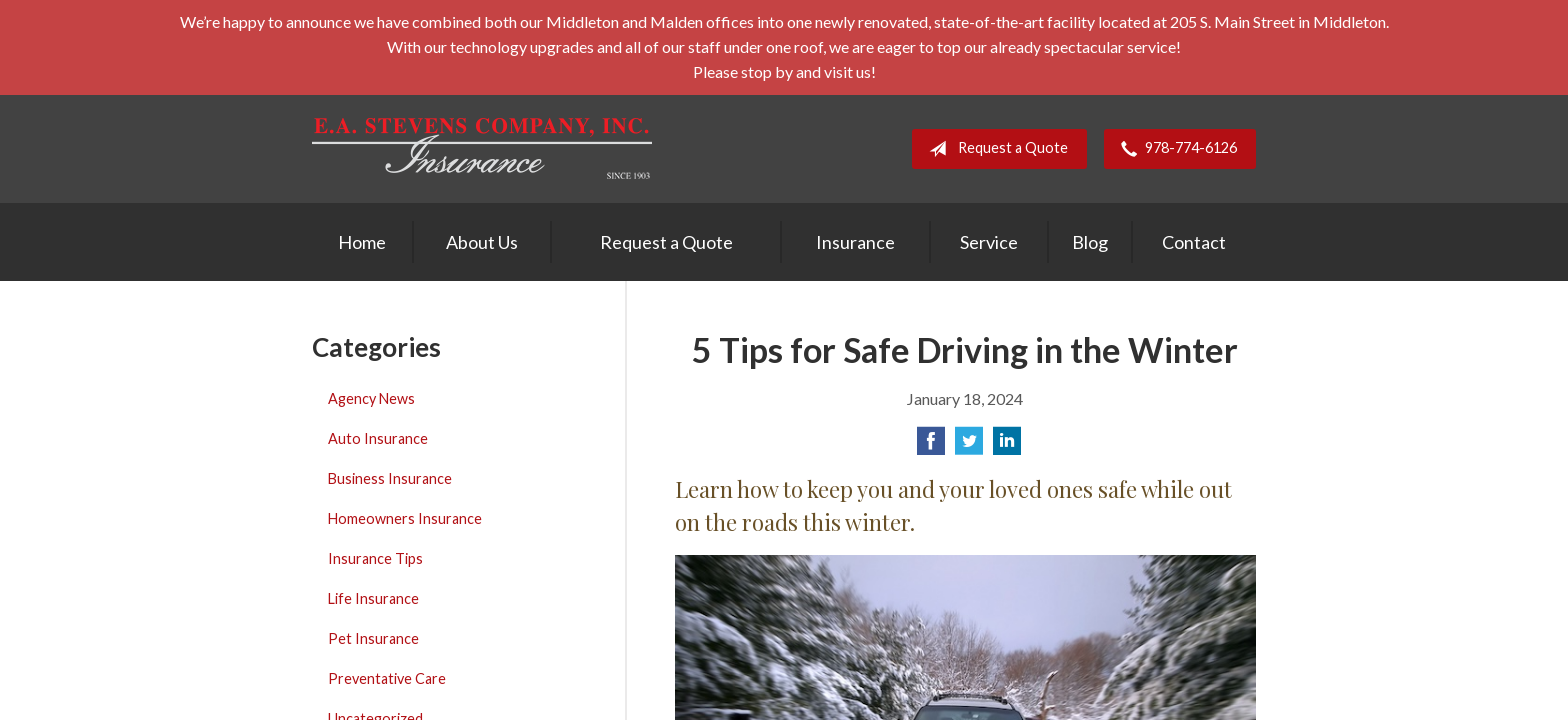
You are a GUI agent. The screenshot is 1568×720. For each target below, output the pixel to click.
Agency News (371, 398)
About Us (482, 242)
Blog (1090, 242)
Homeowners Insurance (405, 518)
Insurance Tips (375, 558)
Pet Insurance (373, 638)
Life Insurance (373, 598)
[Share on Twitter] (969, 446)
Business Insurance (390, 478)
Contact (1194, 242)
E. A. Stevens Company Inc (482, 148)
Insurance (855, 242)
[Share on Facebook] (931, 446)
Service (989, 242)
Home (362, 242)
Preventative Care (387, 678)
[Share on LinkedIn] (1007, 446)
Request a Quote (994, 149)
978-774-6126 (1175, 149)
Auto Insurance (378, 438)
